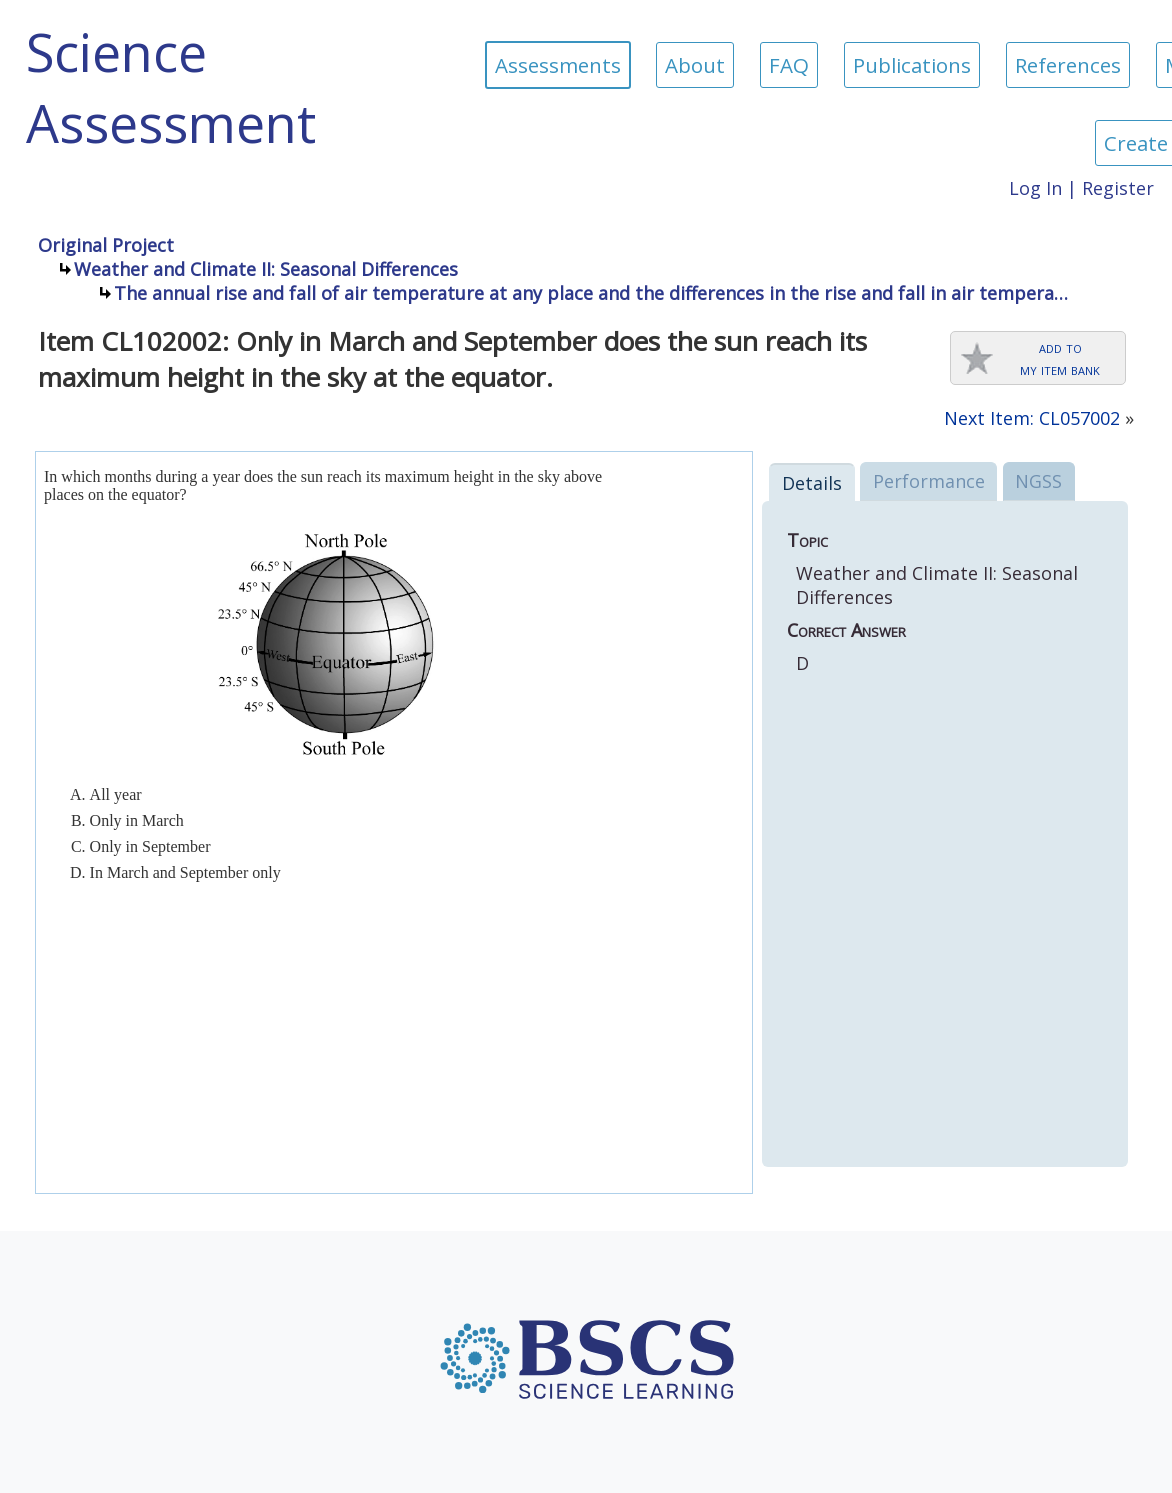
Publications (912, 65)
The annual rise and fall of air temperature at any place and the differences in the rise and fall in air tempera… (591, 293)
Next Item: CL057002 (1032, 418)
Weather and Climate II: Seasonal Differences (266, 269)
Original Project (106, 245)
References (1068, 65)
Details (812, 483)
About (695, 65)
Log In (1035, 188)
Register (1118, 188)
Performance (929, 481)
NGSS (1038, 481)
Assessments (558, 65)
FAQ (789, 65)
